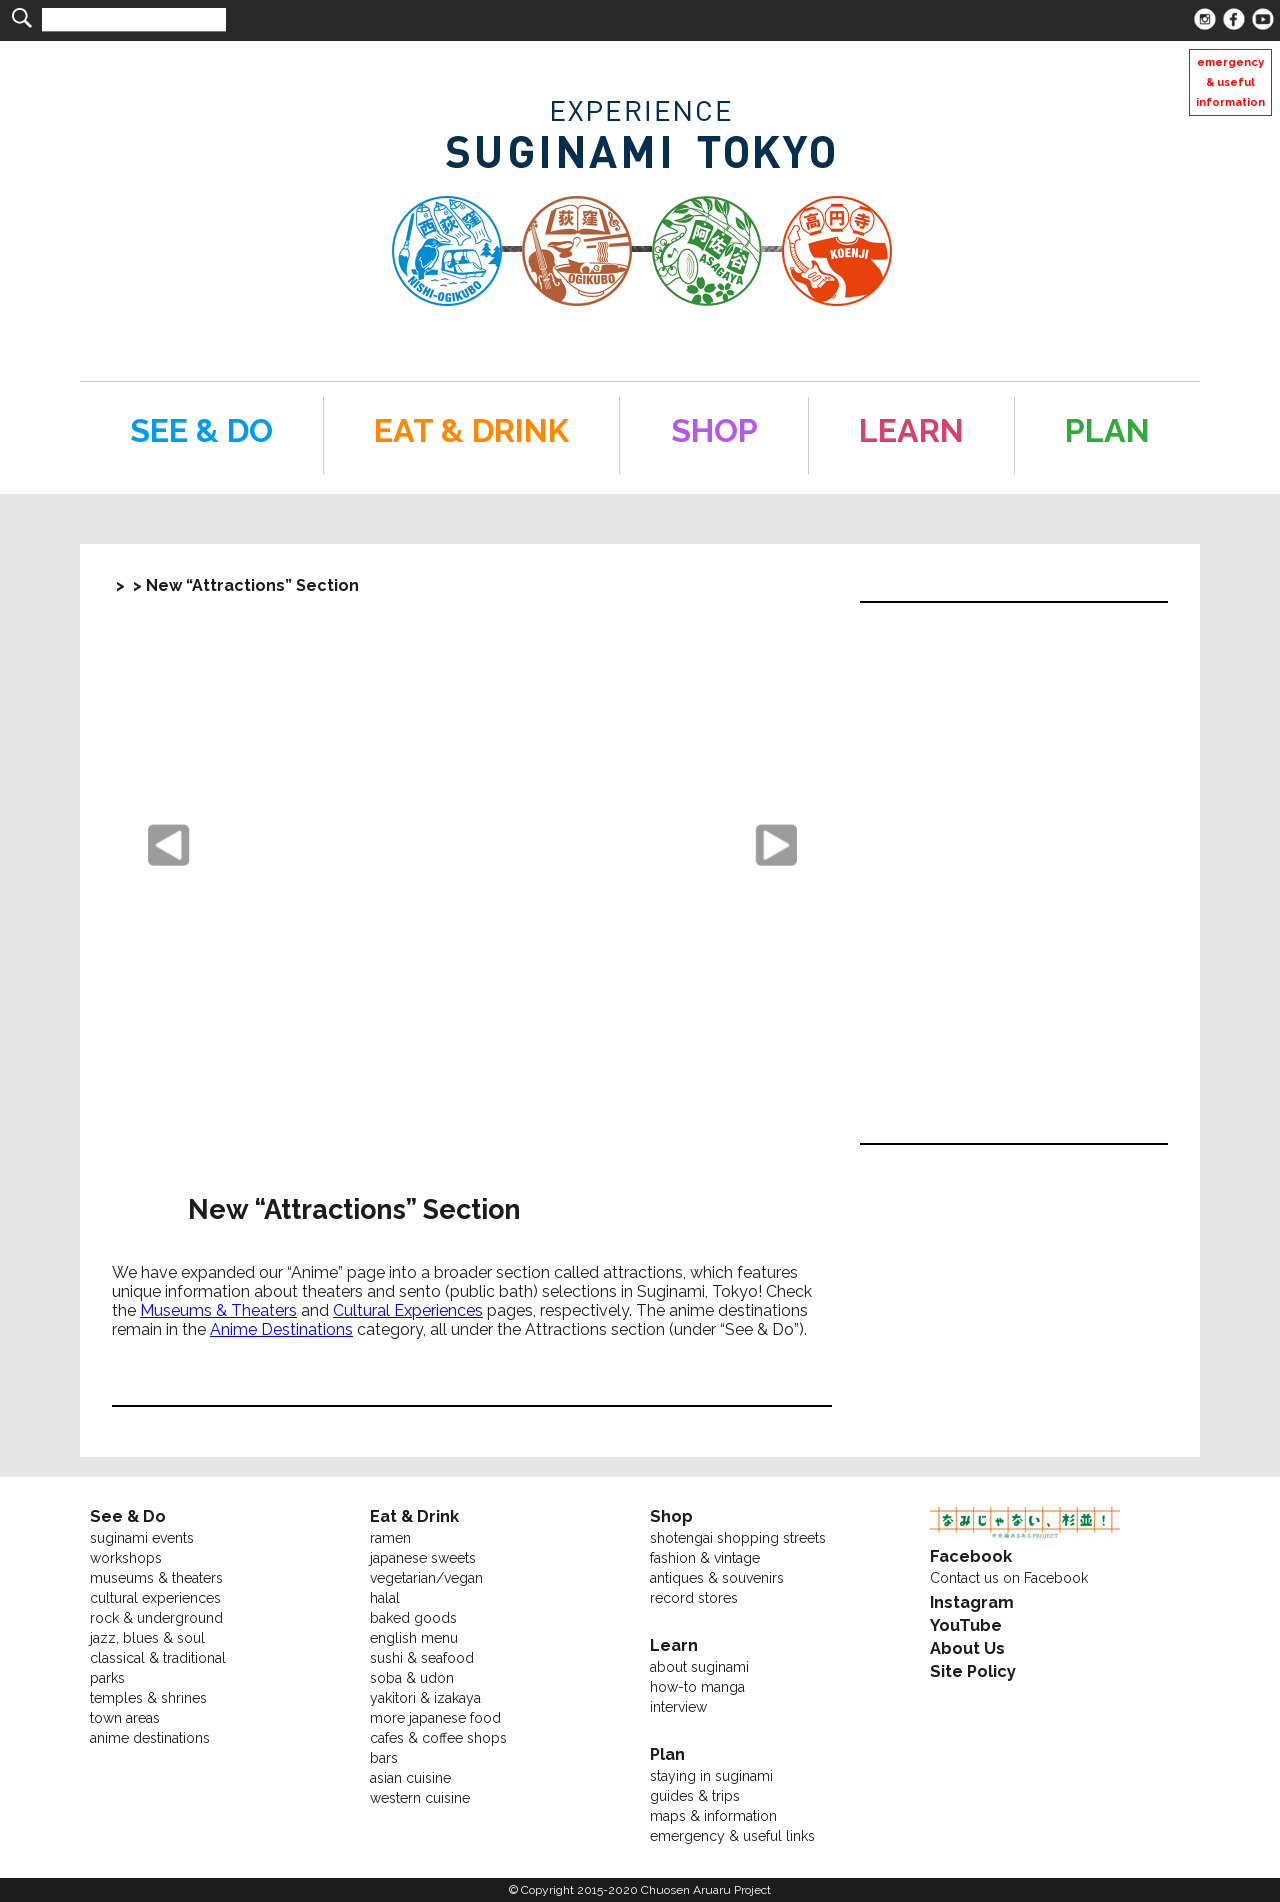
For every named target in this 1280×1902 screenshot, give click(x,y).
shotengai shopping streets (738, 1538)
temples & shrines (148, 1698)
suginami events (142, 1538)
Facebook (971, 1556)
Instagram (972, 1602)
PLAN (1107, 430)
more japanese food (435, 1718)
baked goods (413, 1618)
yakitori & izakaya (425, 1698)
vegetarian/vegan (426, 1578)
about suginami (699, 1667)
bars (384, 1758)
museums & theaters (156, 1578)
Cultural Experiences (408, 1310)
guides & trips (695, 1796)
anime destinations (150, 1738)
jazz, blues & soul (147, 1638)
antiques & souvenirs (717, 1578)
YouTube (966, 1625)
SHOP (714, 430)
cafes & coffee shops (438, 1738)
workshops (126, 1558)
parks (107, 1678)
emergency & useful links (732, 1836)
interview (678, 1707)
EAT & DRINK (471, 430)
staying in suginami (711, 1776)
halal (385, 1598)
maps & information (713, 1816)
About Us (967, 1648)
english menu (414, 1638)
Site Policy (973, 1671)
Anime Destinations (281, 1329)
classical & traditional (158, 1658)
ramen (390, 1538)
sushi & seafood (422, 1658)
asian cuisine (410, 1778)
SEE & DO (201, 430)
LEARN (911, 430)
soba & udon (412, 1678)
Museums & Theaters (218, 1310)
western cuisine (420, 1798)
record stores (694, 1598)
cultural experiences (155, 1598)
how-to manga (697, 1687)
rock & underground (156, 1618)
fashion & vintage (705, 1558)
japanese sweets (423, 1558)
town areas (125, 1718)
